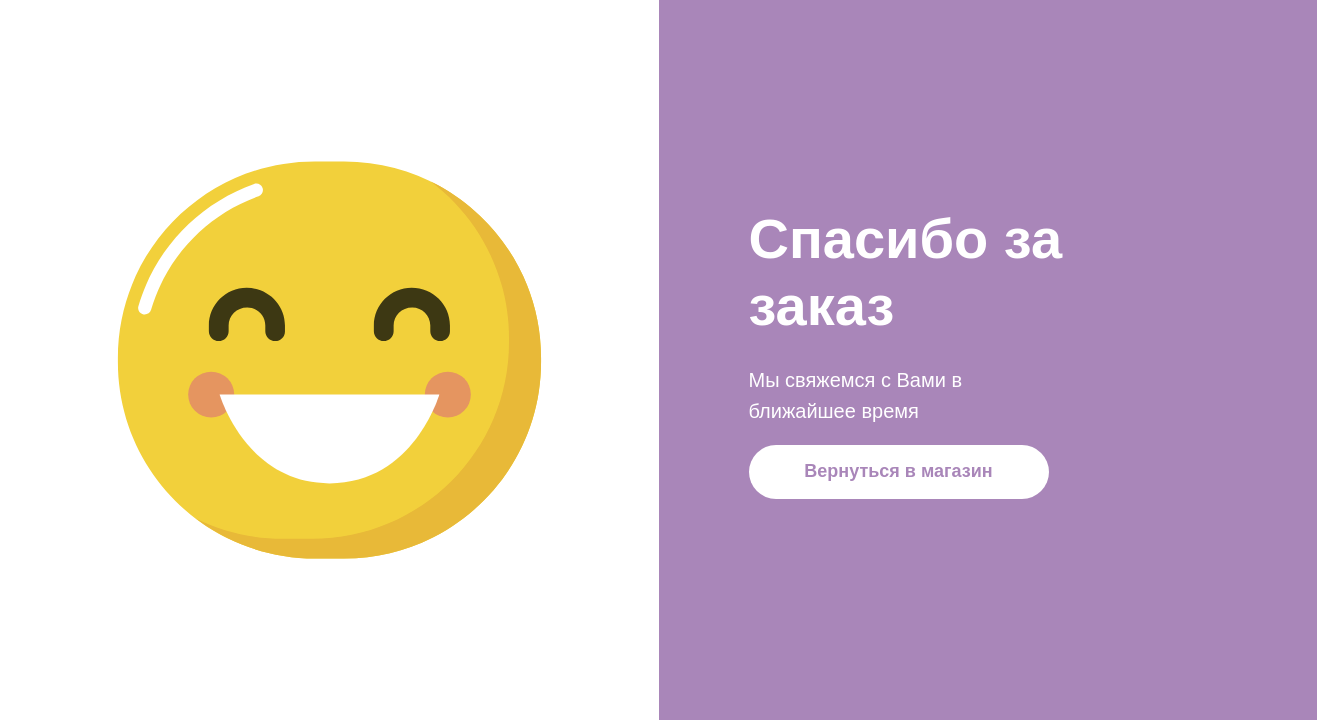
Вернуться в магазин (898, 471)
